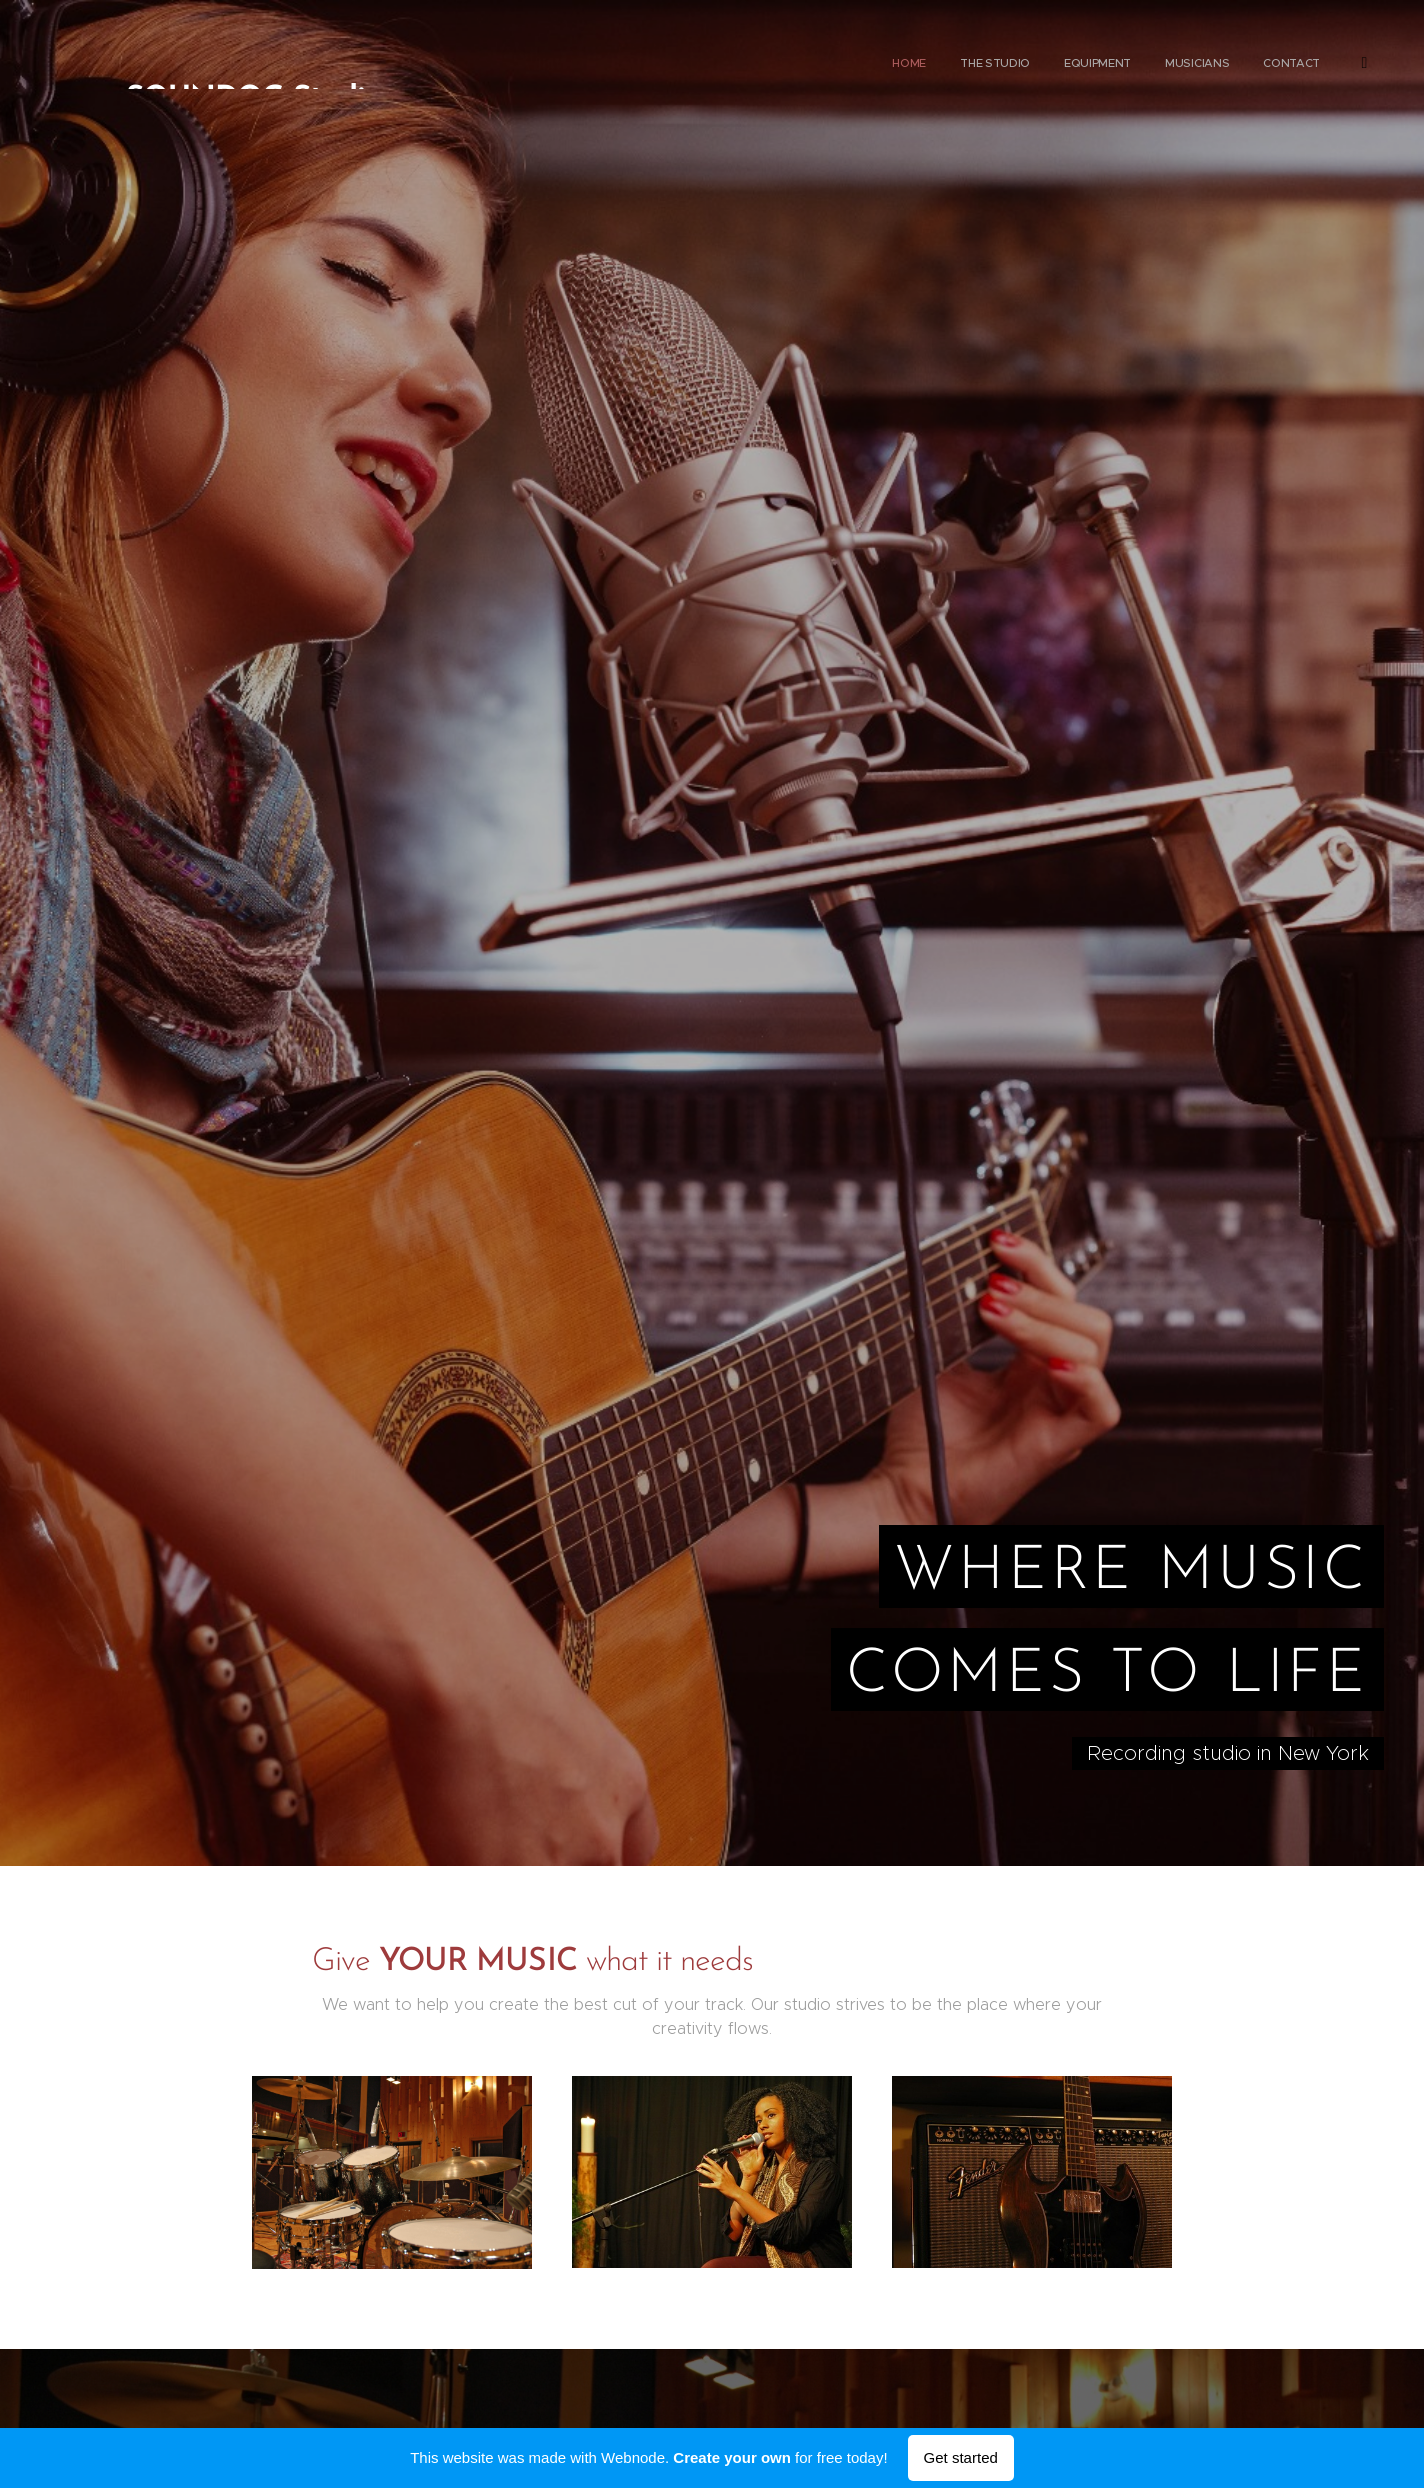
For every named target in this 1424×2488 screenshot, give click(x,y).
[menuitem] (1197, 65)
